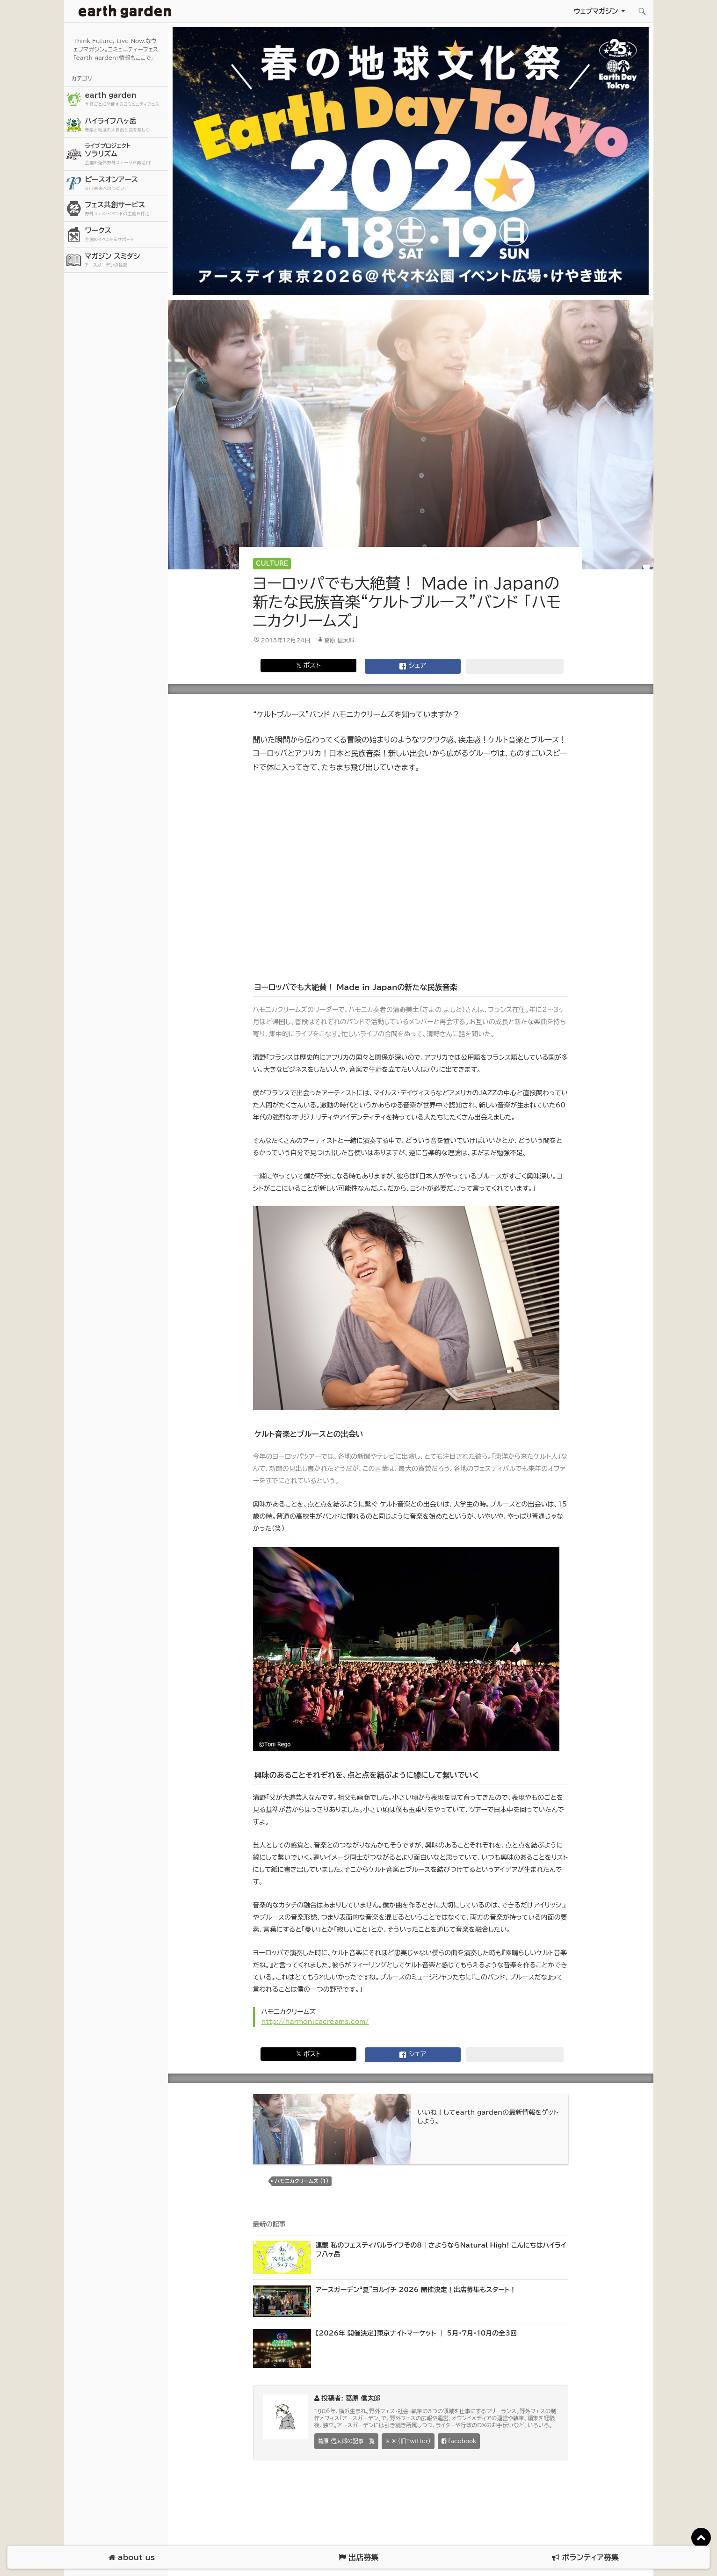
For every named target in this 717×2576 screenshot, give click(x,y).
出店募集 (358, 2557)
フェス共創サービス (125, 209)
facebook (459, 2441)
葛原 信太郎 (339, 640)
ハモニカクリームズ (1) (302, 2180)
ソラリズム (125, 153)
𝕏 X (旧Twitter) (408, 2441)
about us (132, 2557)
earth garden (125, 99)
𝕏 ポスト (308, 665)
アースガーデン (125, 11)
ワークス (125, 234)
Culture (272, 563)
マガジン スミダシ (125, 260)
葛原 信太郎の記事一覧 (346, 2441)
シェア (412, 666)
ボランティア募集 (585, 2557)
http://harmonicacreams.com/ (315, 2021)
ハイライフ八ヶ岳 (125, 125)
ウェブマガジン (596, 11)
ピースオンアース (125, 183)
